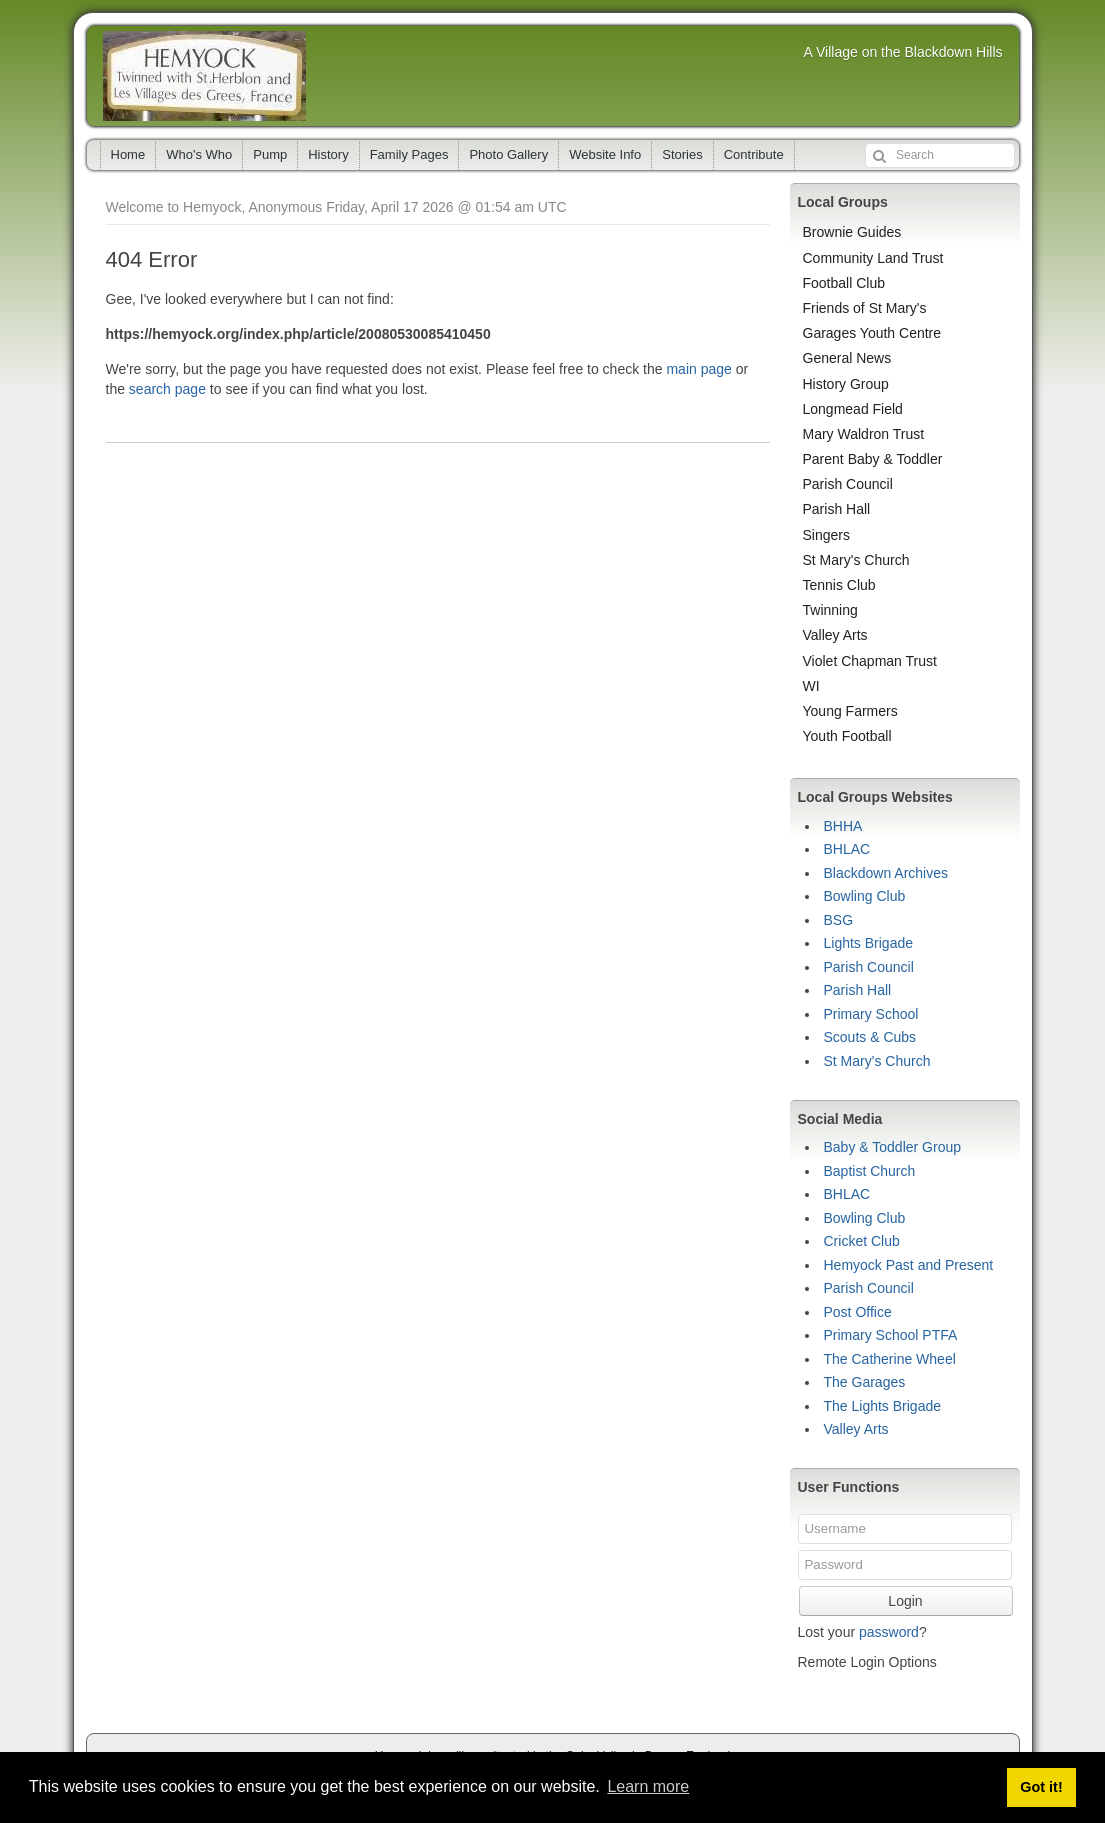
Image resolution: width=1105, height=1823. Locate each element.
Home (128, 154)
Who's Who (199, 154)
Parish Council (848, 484)
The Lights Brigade (883, 1406)
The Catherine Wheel (890, 1359)
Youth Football (847, 736)
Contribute (754, 154)
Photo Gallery (508, 154)
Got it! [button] (1041, 1787)
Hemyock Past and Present (909, 1265)
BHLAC (847, 849)
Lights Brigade (869, 943)
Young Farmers (850, 711)
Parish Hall (837, 509)
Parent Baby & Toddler (873, 459)
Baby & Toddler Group (893, 1147)
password (889, 1632)
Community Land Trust (873, 258)
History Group (846, 384)
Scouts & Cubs (870, 1037)
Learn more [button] (648, 1786)
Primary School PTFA (891, 1335)
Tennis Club (839, 585)
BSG (839, 920)
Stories (682, 154)
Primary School (871, 1014)
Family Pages (409, 154)
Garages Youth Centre (872, 333)
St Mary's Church (856, 560)
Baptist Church (870, 1171)
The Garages (865, 1382)
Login (905, 1601)
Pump (270, 154)
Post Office (858, 1312)
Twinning (830, 610)
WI (811, 686)
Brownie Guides (852, 232)
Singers (826, 535)
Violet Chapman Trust (870, 661)
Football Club (844, 283)
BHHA (843, 826)
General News (847, 358)
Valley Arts (835, 635)
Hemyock (204, 76)
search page (167, 389)
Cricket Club (862, 1241)
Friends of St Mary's (865, 308)
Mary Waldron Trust (864, 434)
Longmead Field (853, 409)
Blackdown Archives (886, 873)
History (328, 154)
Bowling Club (865, 896)
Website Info (605, 154)
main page (698, 369)
